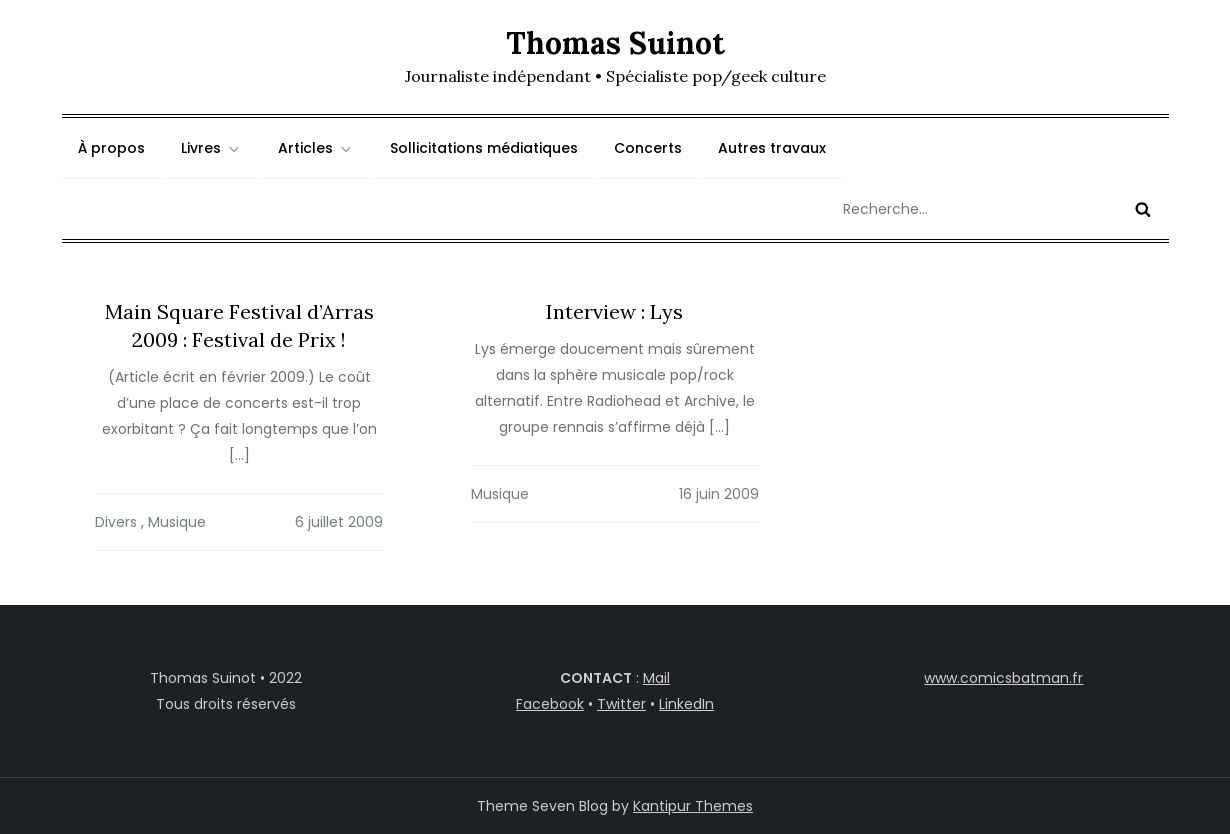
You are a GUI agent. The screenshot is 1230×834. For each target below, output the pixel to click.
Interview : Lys (614, 311)
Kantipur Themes (693, 806)
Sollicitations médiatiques (484, 148)
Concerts (648, 148)
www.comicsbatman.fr (1003, 678)
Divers (116, 522)
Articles (316, 148)
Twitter (621, 704)
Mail (656, 678)
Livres (211, 148)
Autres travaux (772, 148)
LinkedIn (686, 704)
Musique (177, 522)
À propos (111, 148)
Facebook (550, 704)
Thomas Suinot (615, 43)
